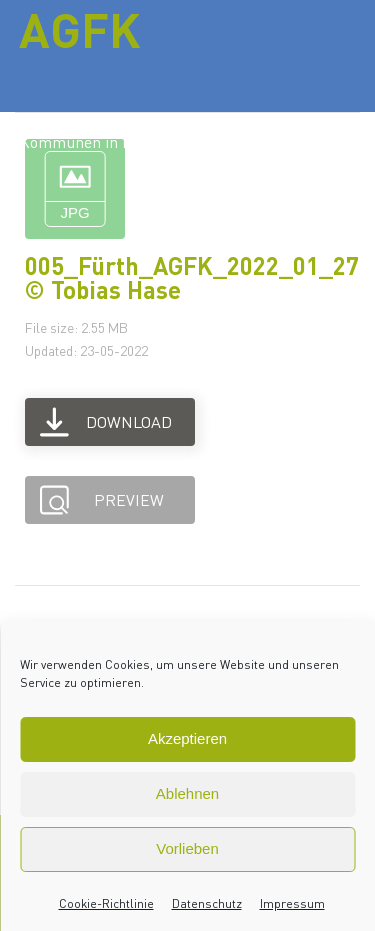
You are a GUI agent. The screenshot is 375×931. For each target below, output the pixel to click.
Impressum (292, 903)
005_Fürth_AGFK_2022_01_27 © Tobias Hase (192, 277)
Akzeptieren (187, 738)
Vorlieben (187, 848)
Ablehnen (187, 793)
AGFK (80, 29)
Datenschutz (207, 903)
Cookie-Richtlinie (106, 903)
